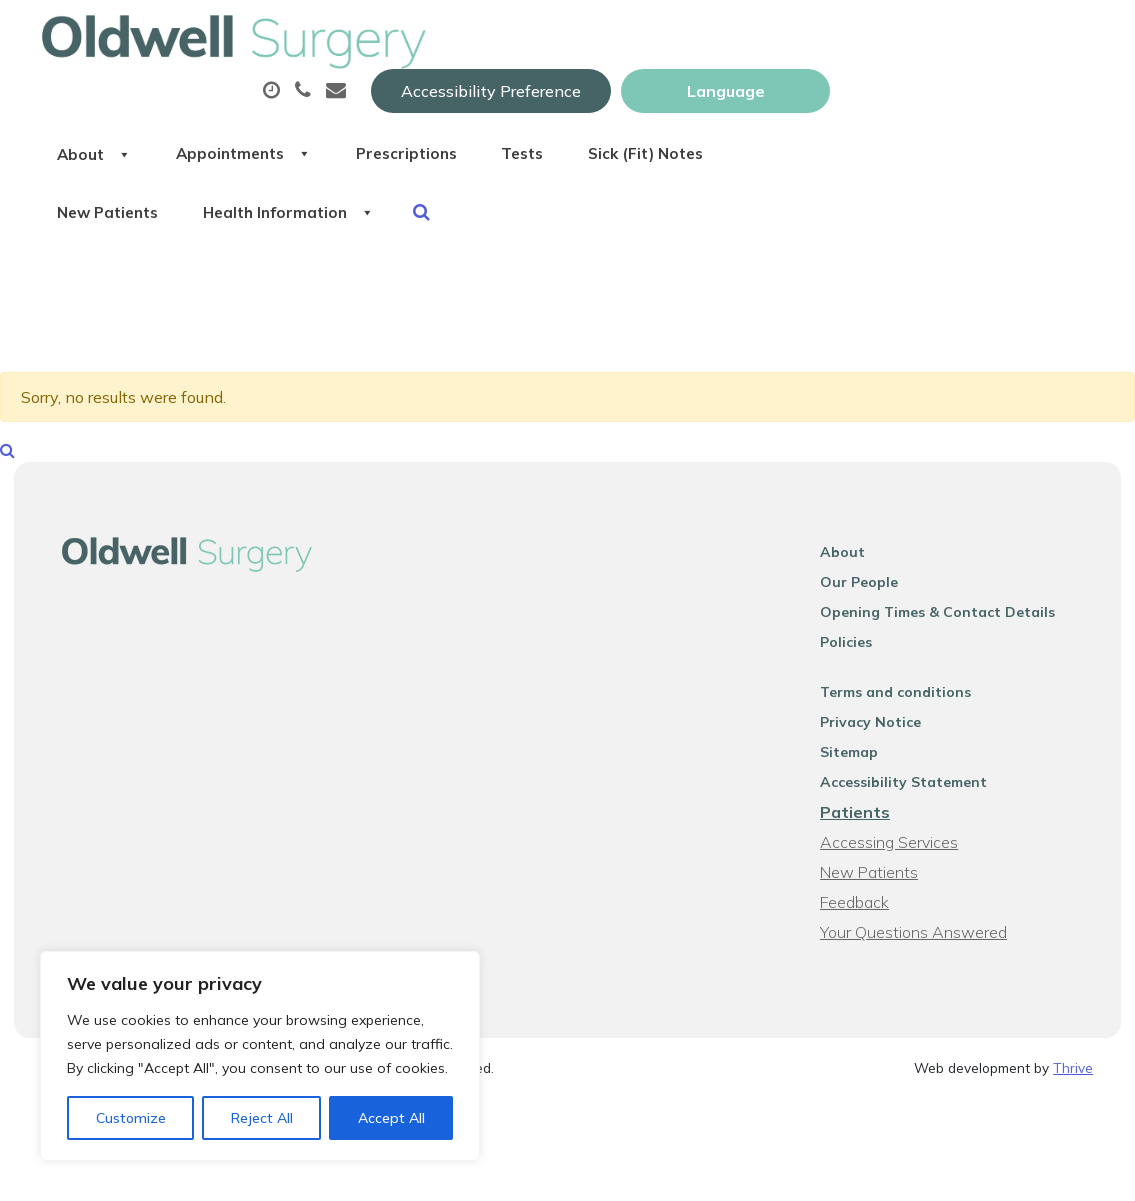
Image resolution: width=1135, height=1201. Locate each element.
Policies (856, 649)
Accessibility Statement (913, 789)
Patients (865, 819)
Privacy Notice (880, 729)
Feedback (864, 909)
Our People (869, 589)
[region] (260, 1056)
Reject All (262, 1118)
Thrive (1073, 1074)
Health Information (574, 169)
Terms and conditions (905, 699)
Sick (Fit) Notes (975, 99)
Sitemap (859, 759)
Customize (131, 1118)
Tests (835, 99)
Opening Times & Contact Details (947, 619)
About (358, 99)
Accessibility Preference (754, 37)
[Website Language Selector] (988, 37)
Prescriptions (703, 99)
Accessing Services (899, 849)
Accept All (391, 1118)
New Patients (375, 169)
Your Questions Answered (923, 939)
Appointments (523, 99)
